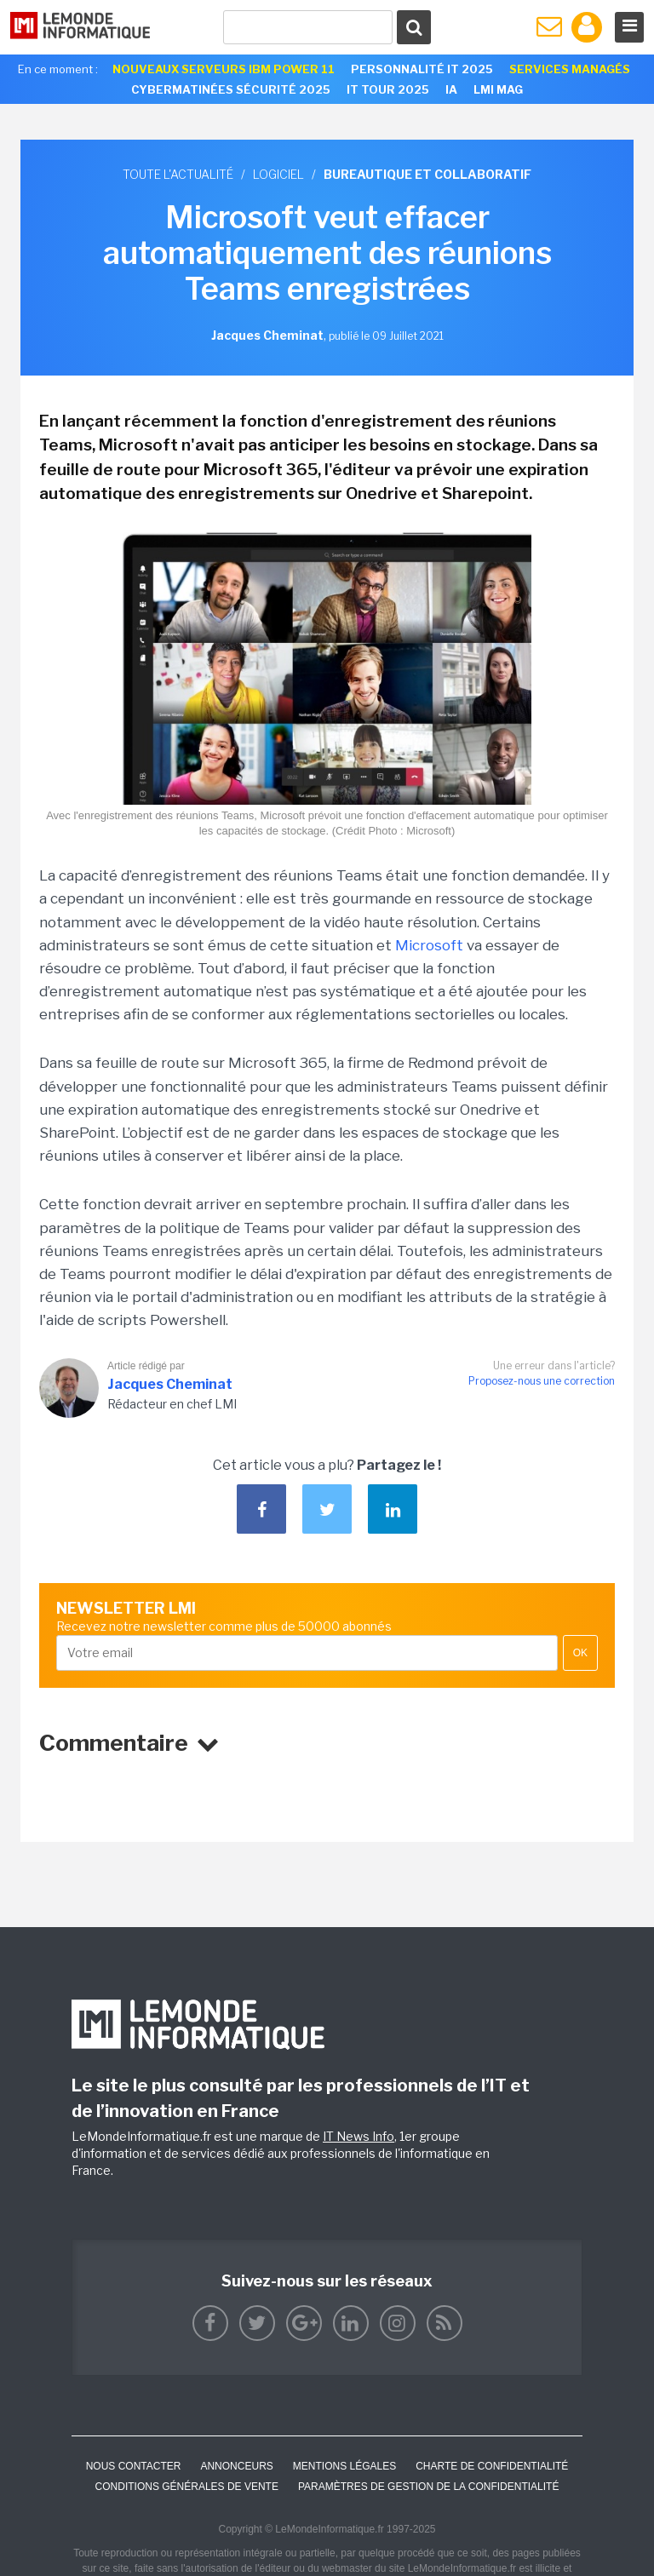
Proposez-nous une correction (541, 1380)
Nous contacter (133, 2466)
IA (451, 89)
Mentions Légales (344, 2466)
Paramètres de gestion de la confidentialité (428, 2487)
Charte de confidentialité (492, 2466)
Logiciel (278, 174)
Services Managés (569, 69)
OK (580, 1653)
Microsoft (429, 945)
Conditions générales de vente (186, 2487)
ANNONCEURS (236, 2466)
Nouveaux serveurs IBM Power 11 (223, 69)
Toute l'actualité (178, 174)
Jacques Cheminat (169, 1384)
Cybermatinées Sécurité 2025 (230, 89)
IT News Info (358, 2136)
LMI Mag (498, 89)
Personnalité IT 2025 (422, 69)
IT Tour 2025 (388, 89)
